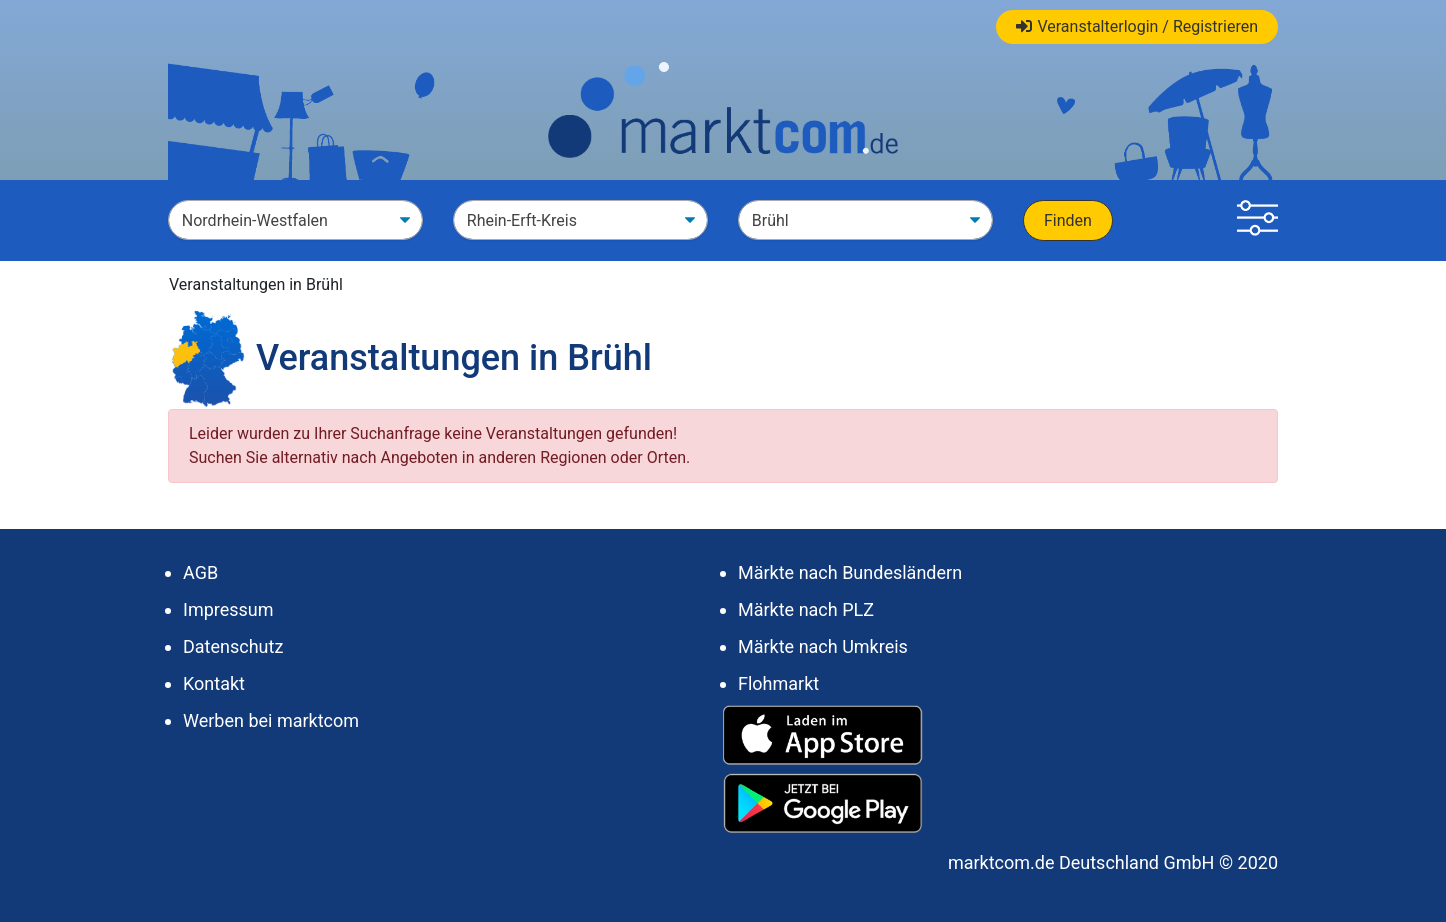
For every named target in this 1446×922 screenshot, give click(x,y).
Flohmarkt (778, 683)
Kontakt (214, 683)
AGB (200, 572)
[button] (1257, 220)
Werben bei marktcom (271, 720)
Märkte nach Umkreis (823, 646)
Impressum (228, 609)
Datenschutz (233, 646)
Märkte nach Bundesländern (850, 572)
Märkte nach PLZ (806, 609)
